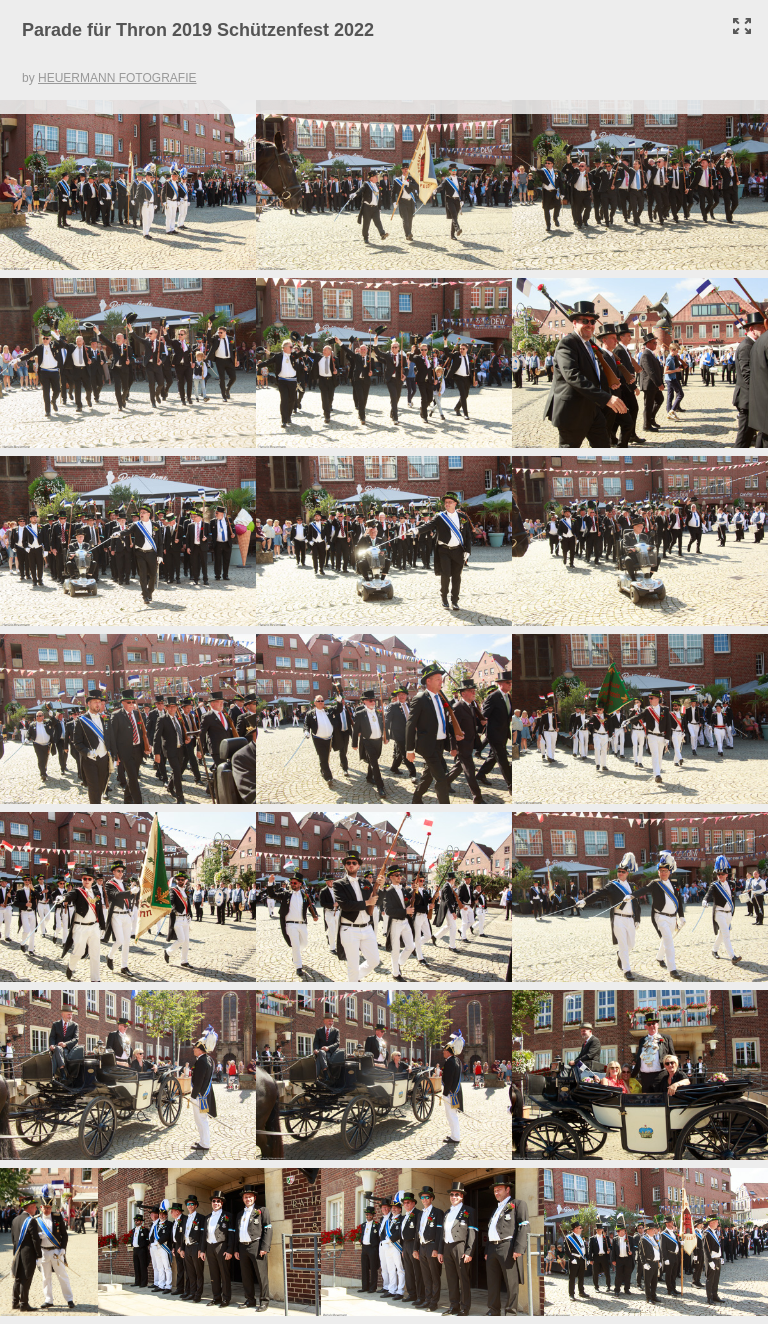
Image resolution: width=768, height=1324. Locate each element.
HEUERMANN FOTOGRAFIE (117, 78)
